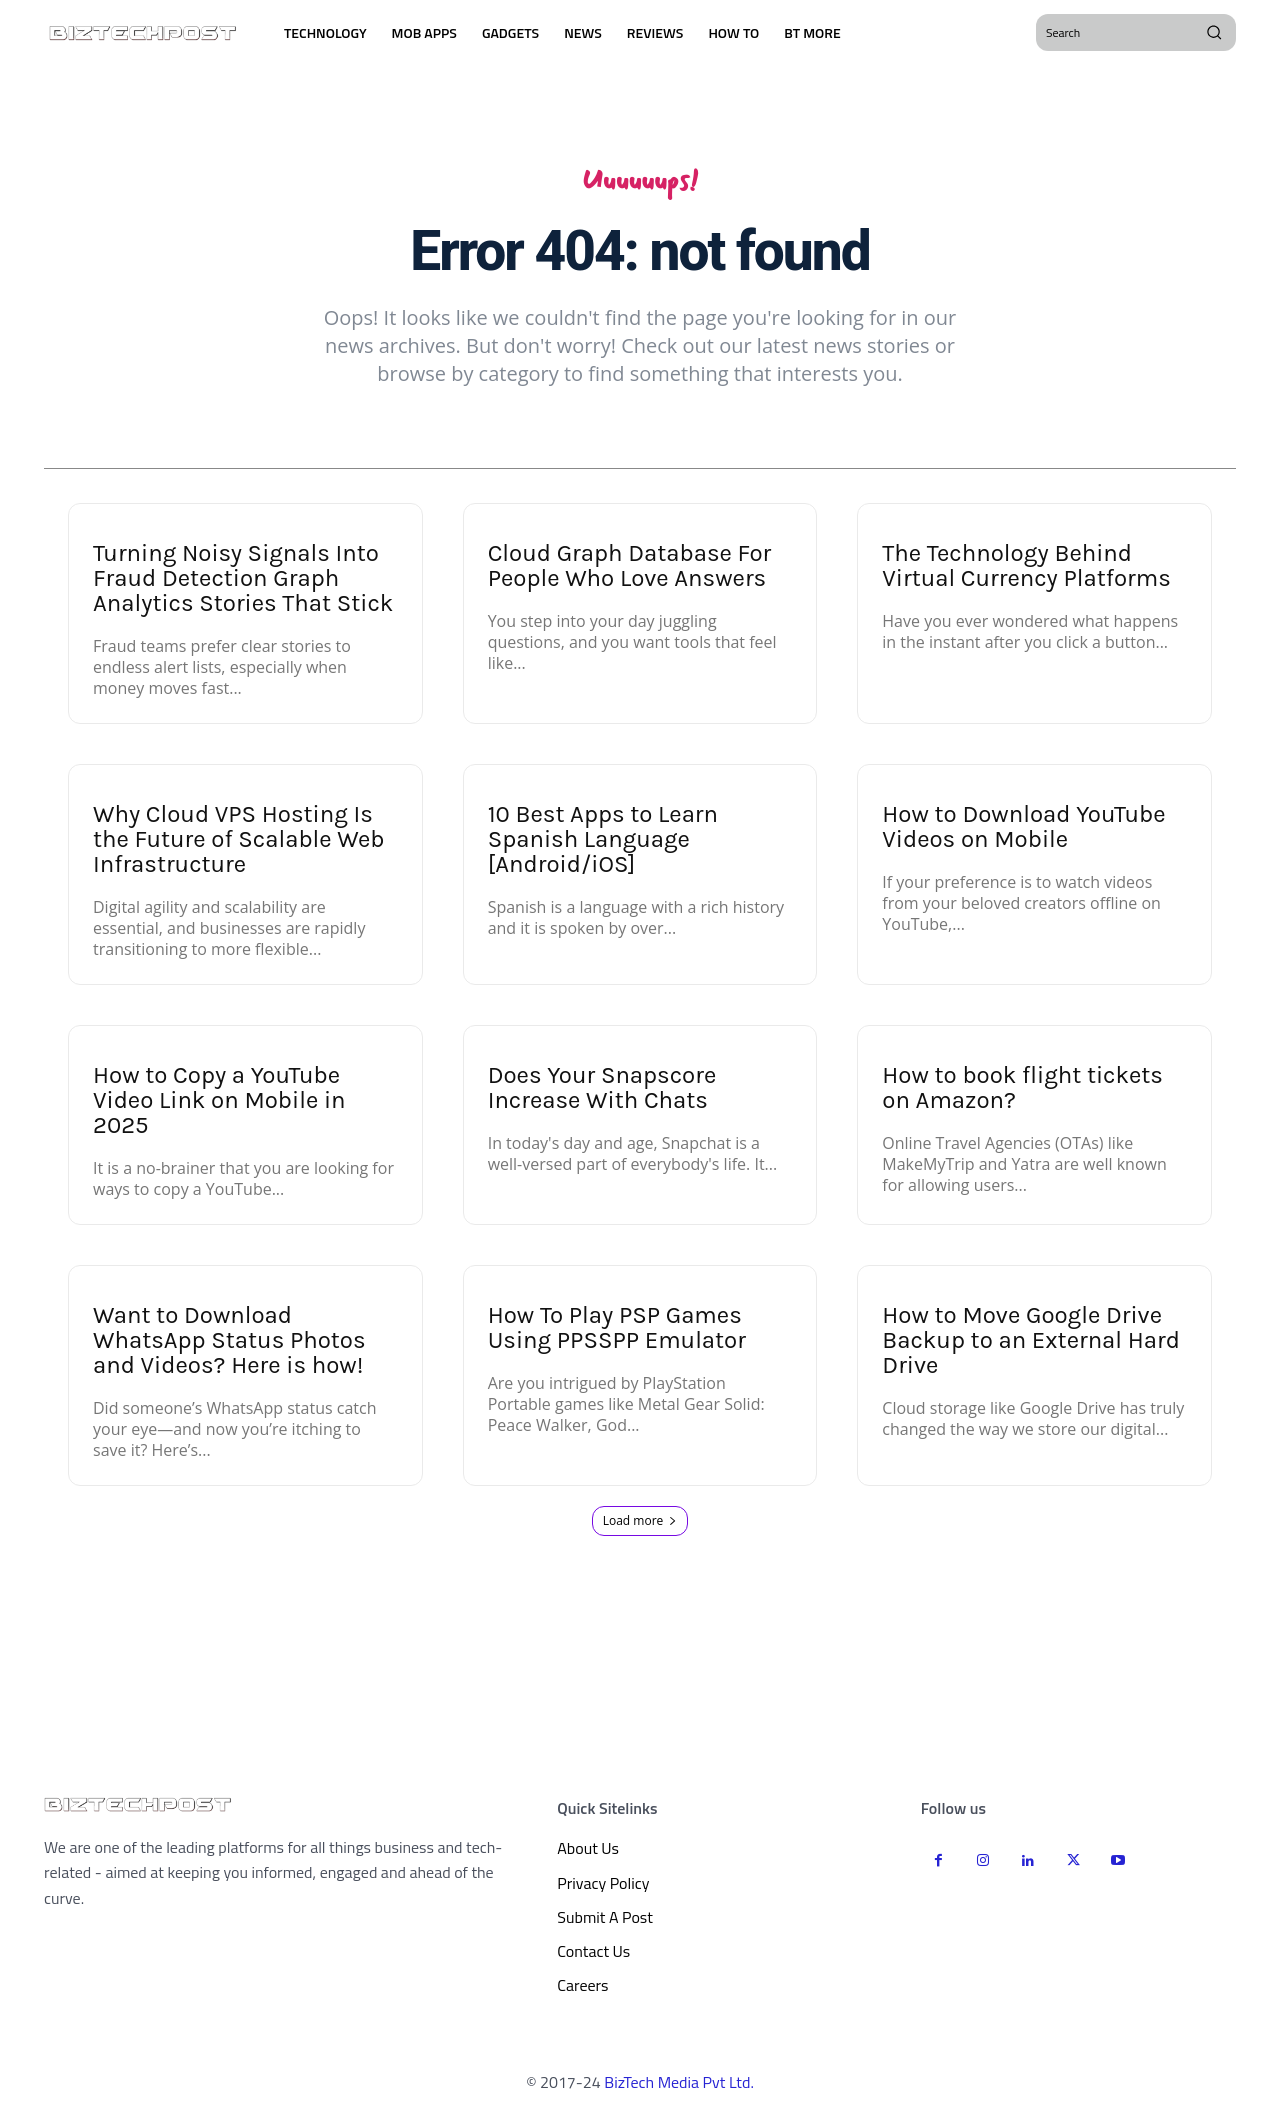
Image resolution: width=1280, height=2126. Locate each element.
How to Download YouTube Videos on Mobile (1023, 832)
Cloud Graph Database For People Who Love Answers (630, 571)
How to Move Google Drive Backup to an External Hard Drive (1031, 1346)
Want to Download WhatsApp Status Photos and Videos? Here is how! (229, 1346)
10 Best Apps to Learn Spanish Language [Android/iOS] (603, 845)
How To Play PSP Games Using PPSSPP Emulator (617, 1333)
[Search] (1214, 32)
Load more (640, 1526)
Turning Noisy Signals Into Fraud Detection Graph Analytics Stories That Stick (243, 584)
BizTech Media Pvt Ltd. (679, 2087)
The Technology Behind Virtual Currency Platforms (1026, 571)
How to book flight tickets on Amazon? (1022, 1093)
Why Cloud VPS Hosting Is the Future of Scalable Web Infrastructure (239, 845)
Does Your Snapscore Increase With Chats (602, 1093)
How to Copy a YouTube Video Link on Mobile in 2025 (219, 1106)
